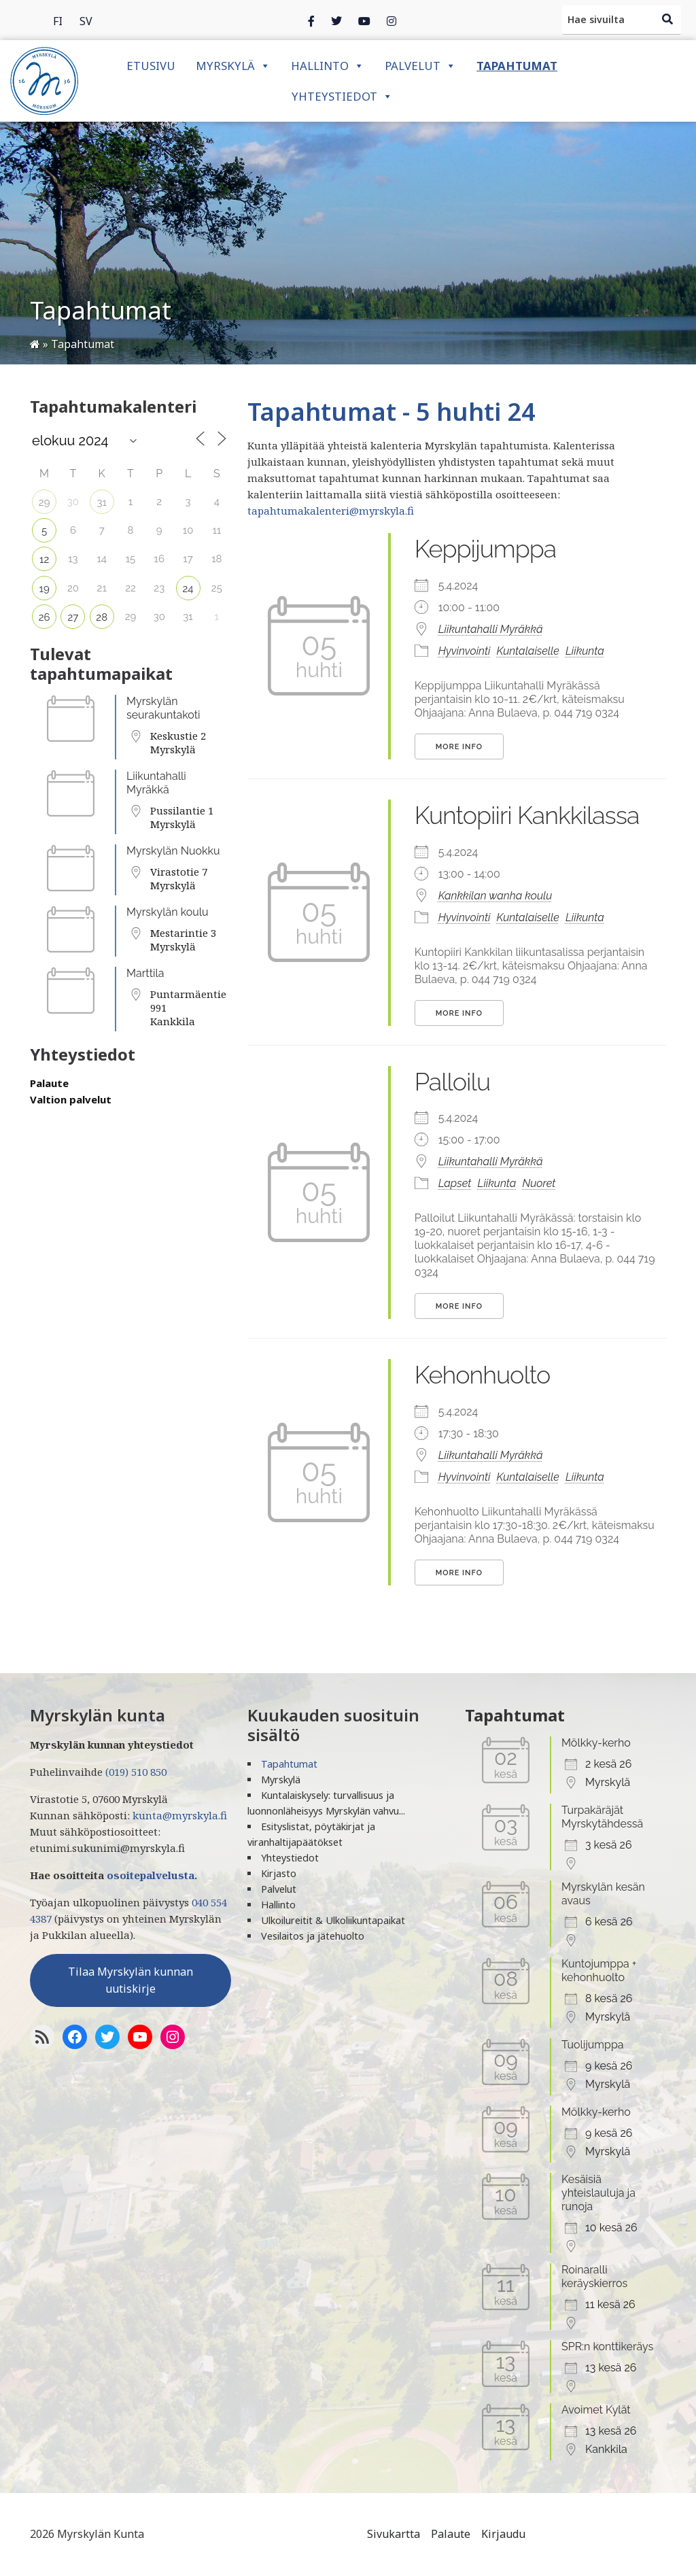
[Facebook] (311, 20)
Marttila (145, 973)
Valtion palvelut (70, 1099)
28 (101, 617)
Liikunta (585, 651)
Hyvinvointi (464, 651)
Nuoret (538, 1183)
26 (44, 617)
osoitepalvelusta (150, 1875)
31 (101, 502)
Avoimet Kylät (596, 2409)
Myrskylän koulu (167, 912)
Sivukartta (393, 2533)
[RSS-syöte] (42, 2037)
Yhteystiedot (342, 96)
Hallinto (327, 65)
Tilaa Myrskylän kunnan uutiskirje (130, 1980)
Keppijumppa (486, 548)
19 (44, 589)
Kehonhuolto (483, 1374)
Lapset (455, 1183)
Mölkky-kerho (596, 1742)
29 (44, 502)
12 (44, 559)
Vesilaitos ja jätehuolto (312, 1935)
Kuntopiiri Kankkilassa (527, 815)
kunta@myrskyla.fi (180, 1815)
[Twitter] (336, 20)
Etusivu (150, 65)
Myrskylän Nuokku (173, 850)
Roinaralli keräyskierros (594, 2276)
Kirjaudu (503, 2533)
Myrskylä (233, 65)
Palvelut (420, 65)
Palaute (49, 1083)
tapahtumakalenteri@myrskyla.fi (330, 510)
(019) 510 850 (136, 1772)
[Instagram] (364, 20)
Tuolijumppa (592, 2044)
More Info (459, 746)
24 (188, 589)
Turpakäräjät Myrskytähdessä (602, 1817)
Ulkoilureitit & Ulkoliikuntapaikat (333, 1920)
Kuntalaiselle (528, 651)
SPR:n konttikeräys (607, 2346)
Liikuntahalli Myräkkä (156, 783)
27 (73, 617)
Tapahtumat (516, 65)
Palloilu (452, 1081)
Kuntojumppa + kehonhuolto (599, 1970)
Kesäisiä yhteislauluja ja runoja (598, 2193)
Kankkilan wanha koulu (495, 895)
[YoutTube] (140, 2037)
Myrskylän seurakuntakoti (163, 708)
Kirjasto (278, 1873)
